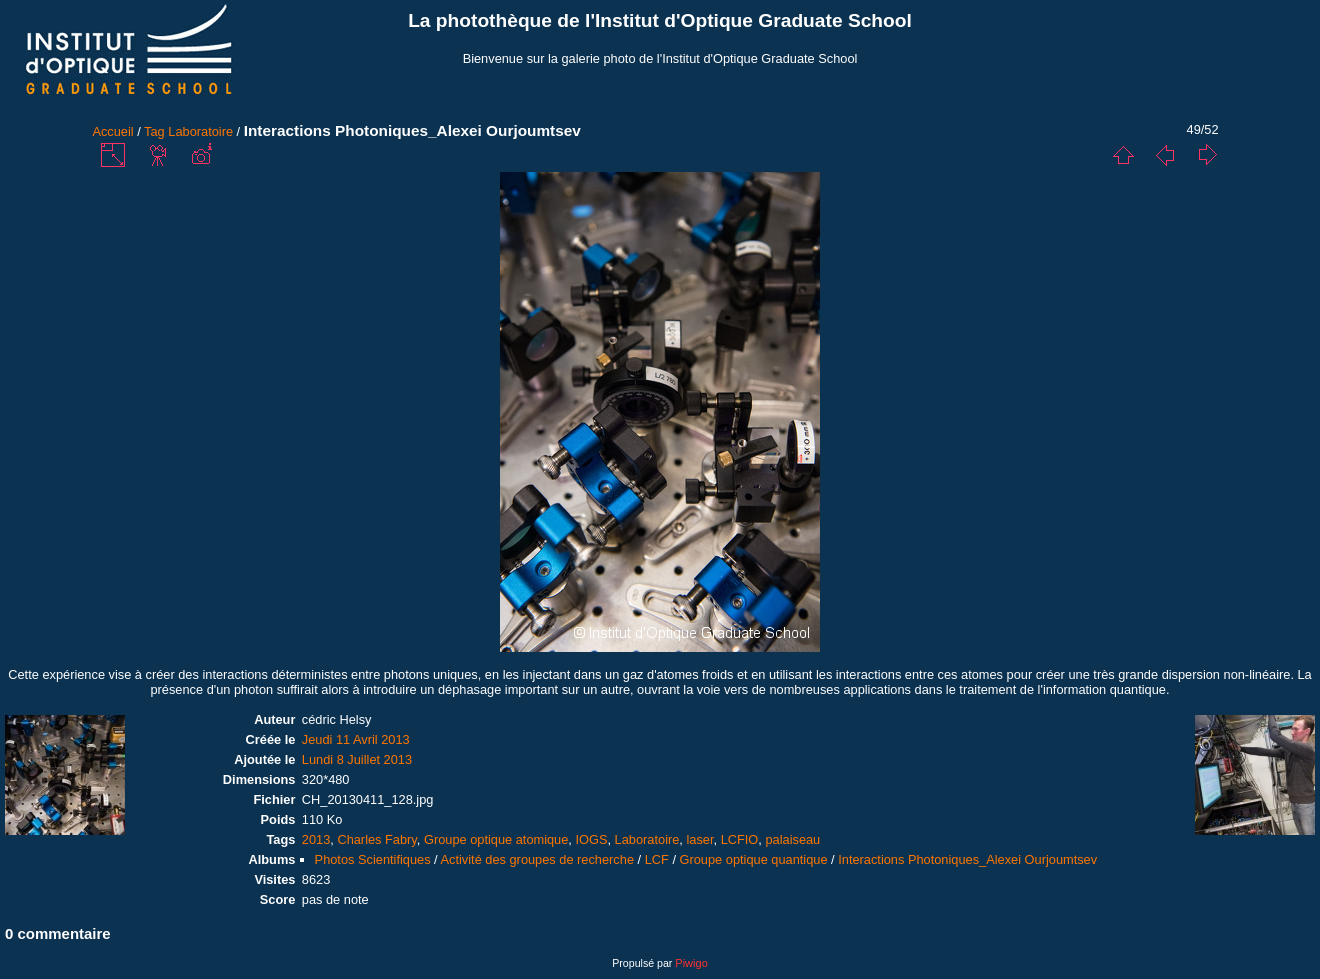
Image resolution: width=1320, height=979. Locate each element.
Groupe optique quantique (754, 859)
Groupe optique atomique (496, 839)
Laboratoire (200, 131)
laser (699, 839)
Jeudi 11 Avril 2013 (356, 739)
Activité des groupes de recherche (537, 859)
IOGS (591, 839)
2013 (316, 839)
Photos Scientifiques (373, 859)
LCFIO (740, 839)
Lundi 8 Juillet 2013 (357, 759)
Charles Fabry (376, 839)
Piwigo (691, 963)
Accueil (112, 131)
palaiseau (792, 839)
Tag (154, 131)
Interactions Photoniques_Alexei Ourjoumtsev (967, 859)
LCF (657, 859)
